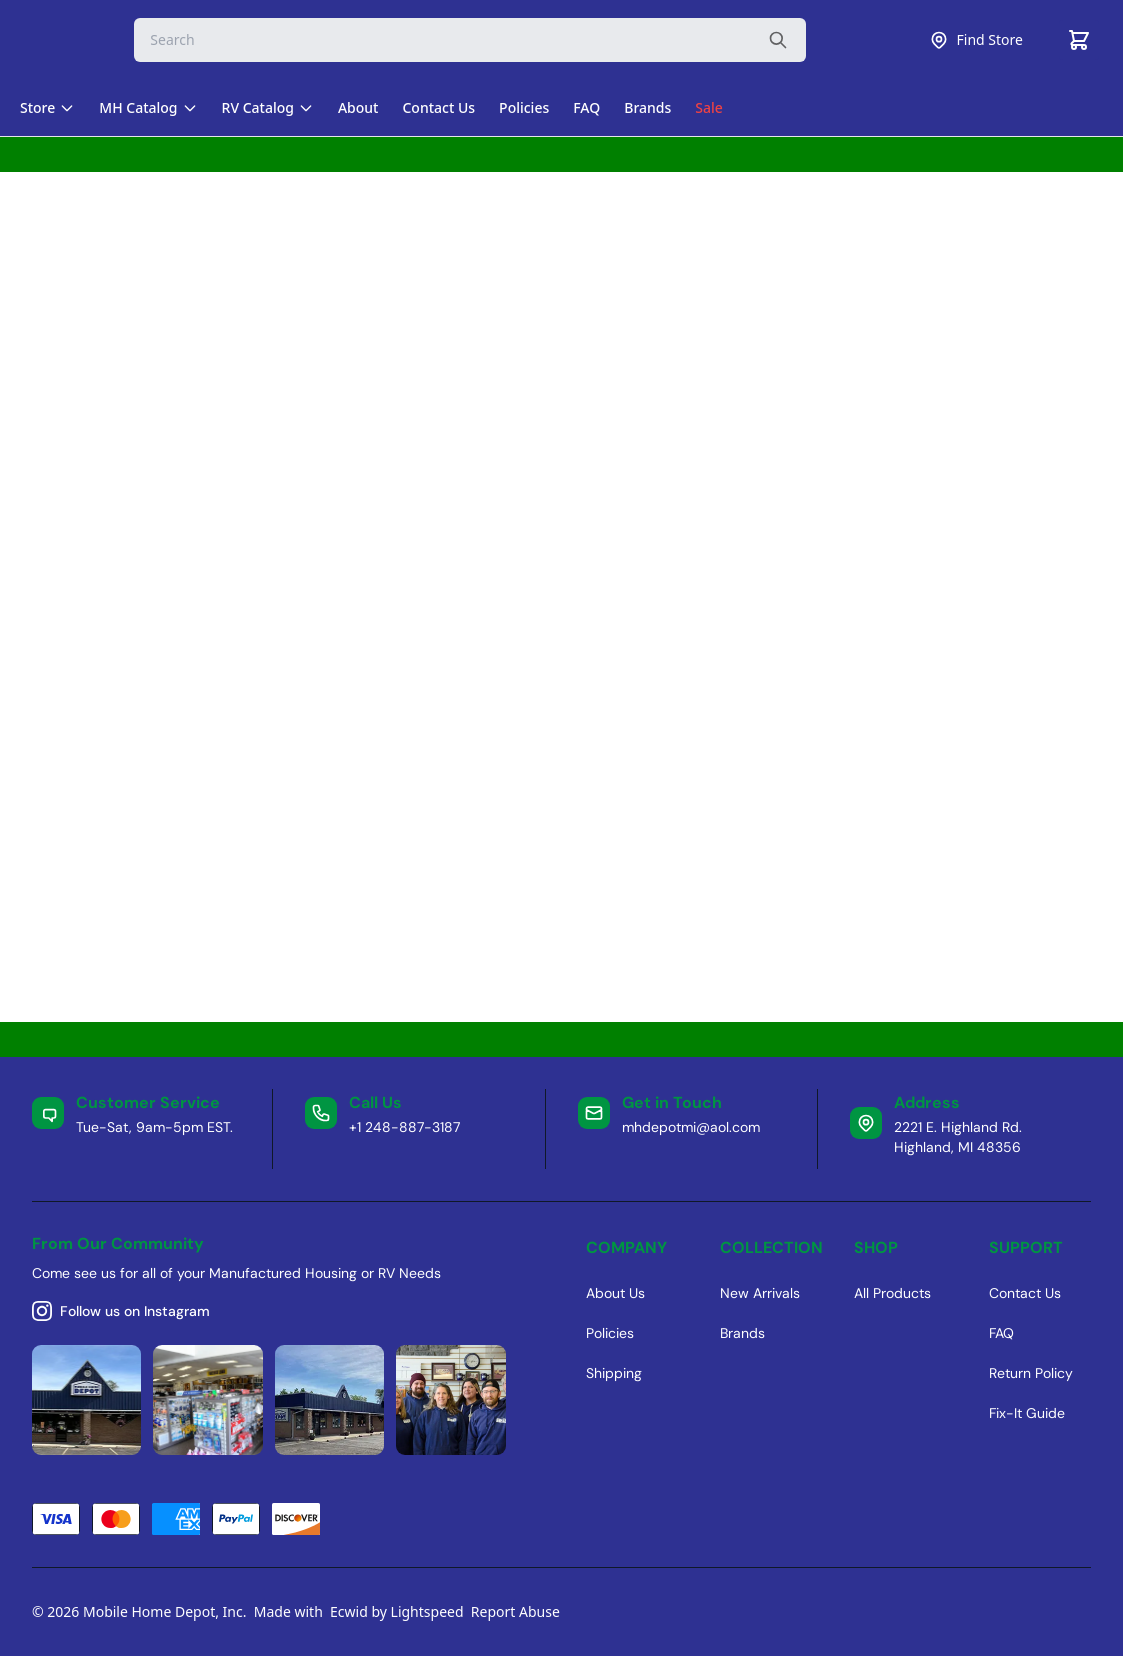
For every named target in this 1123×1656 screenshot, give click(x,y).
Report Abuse (515, 1611)
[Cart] (1079, 40)
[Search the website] (778, 40)
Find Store (976, 40)
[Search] (470, 40)
